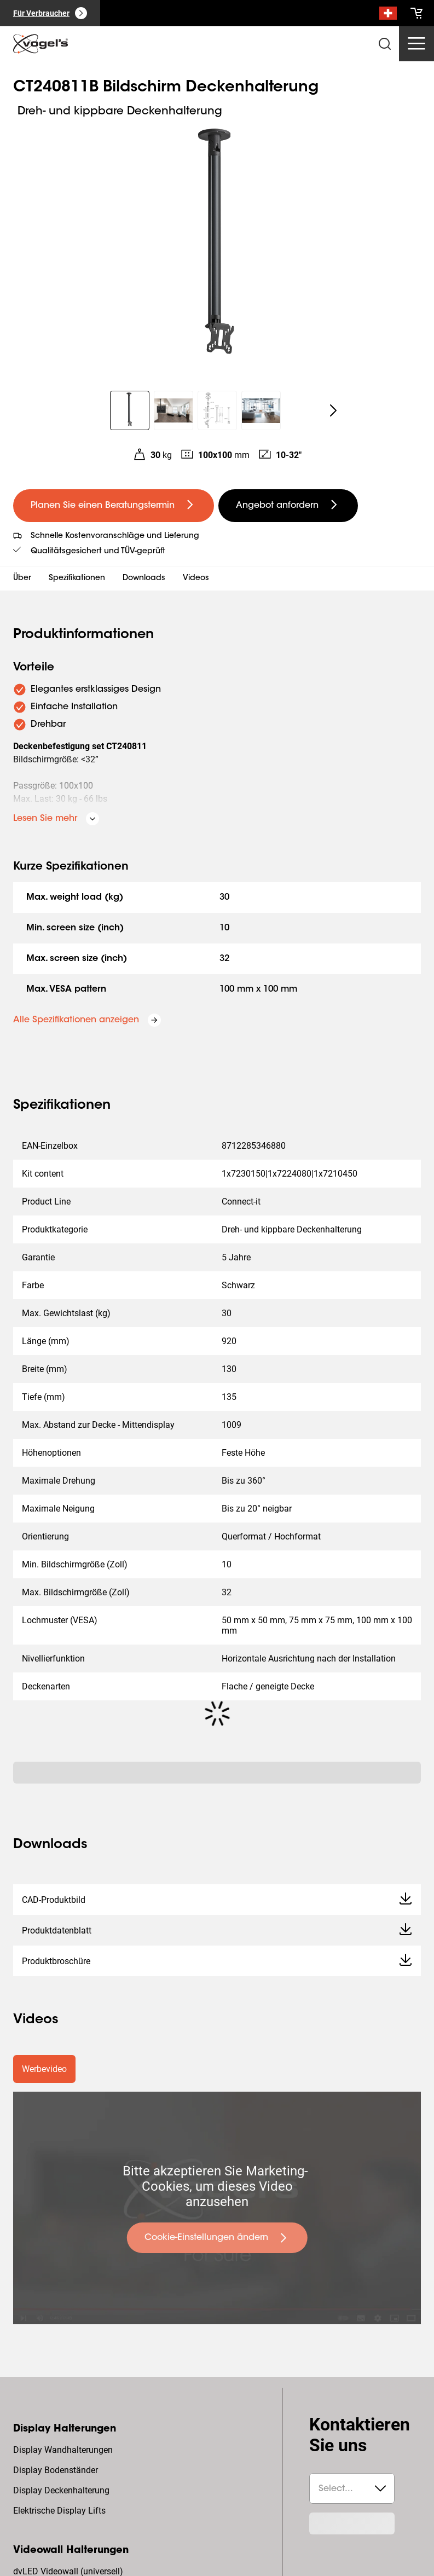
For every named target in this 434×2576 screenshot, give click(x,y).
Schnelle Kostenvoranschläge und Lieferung (115, 536)
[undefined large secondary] (288, 505)
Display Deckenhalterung (61, 2490)
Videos (196, 578)
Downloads (144, 578)
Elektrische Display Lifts (59, 2510)
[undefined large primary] (113, 505)
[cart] (416, 13)
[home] (40, 44)
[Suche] (388, 15)
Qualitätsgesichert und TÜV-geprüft (98, 551)
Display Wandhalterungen (63, 2450)
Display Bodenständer (55, 2470)
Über (22, 578)
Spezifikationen (77, 578)
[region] (217, 249)
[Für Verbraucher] (50, 13)
